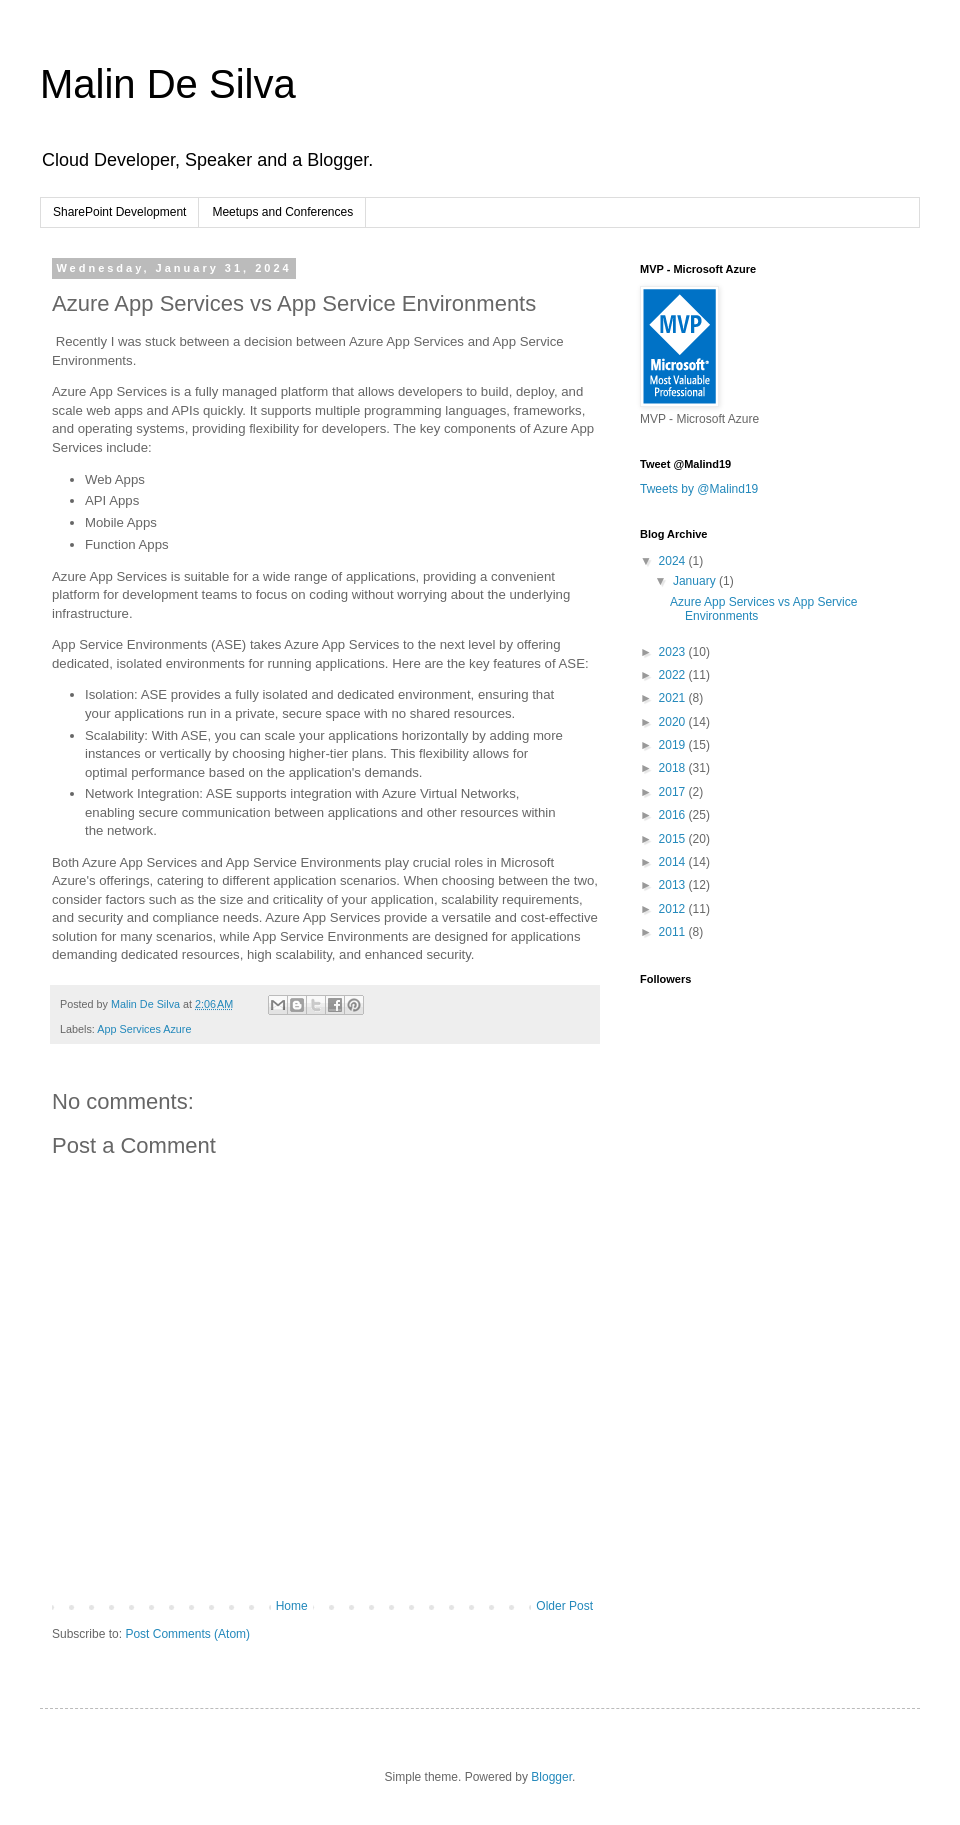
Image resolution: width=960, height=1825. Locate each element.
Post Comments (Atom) (187, 1634)
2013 (674, 885)
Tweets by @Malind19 (699, 489)
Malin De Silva (168, 84)
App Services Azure (144, 1029)
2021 (674, 698)
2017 (674, 792)
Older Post (564, 1606)
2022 (674, 675)
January (696, 581)
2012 (674, 909)
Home (292, 1606)
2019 (674, 745)
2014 (674, 862)
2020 (674, 722)
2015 (674, 839)
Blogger (551, 1777)
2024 (674, 561)
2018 (674, 768)
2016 (674, 815)
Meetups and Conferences (282, 212)
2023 (674, 652)
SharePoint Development (119, 212)
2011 (674, 932)
